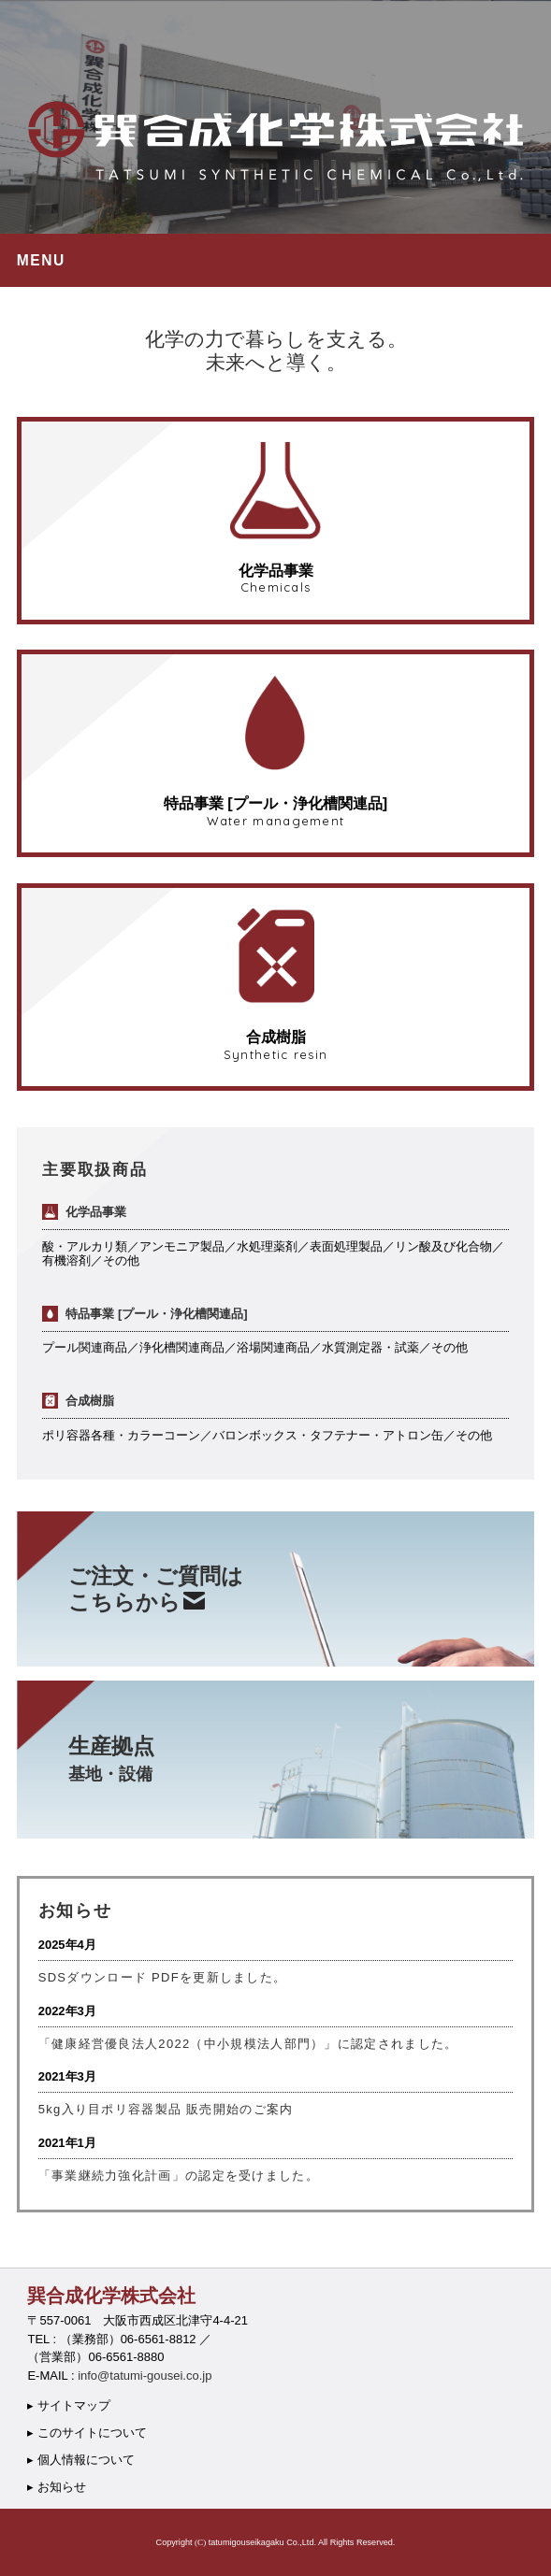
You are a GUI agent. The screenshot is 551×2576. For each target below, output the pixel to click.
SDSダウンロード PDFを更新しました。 (162, 1977)
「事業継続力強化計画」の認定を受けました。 (178, 2175)
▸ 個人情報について (81, 2460)
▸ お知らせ (56, 2487)
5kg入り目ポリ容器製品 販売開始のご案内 (166, 2109)
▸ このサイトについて (87, 2433)
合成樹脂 (78, 1401)
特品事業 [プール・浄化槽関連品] (144, 1314)
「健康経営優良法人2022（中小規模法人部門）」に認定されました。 (248, 2044)
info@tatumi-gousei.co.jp (144, 2375)
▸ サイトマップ (68, 2405)
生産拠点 (111, 1758)
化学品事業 (84, 1212)
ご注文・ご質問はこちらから (155, 1589)
